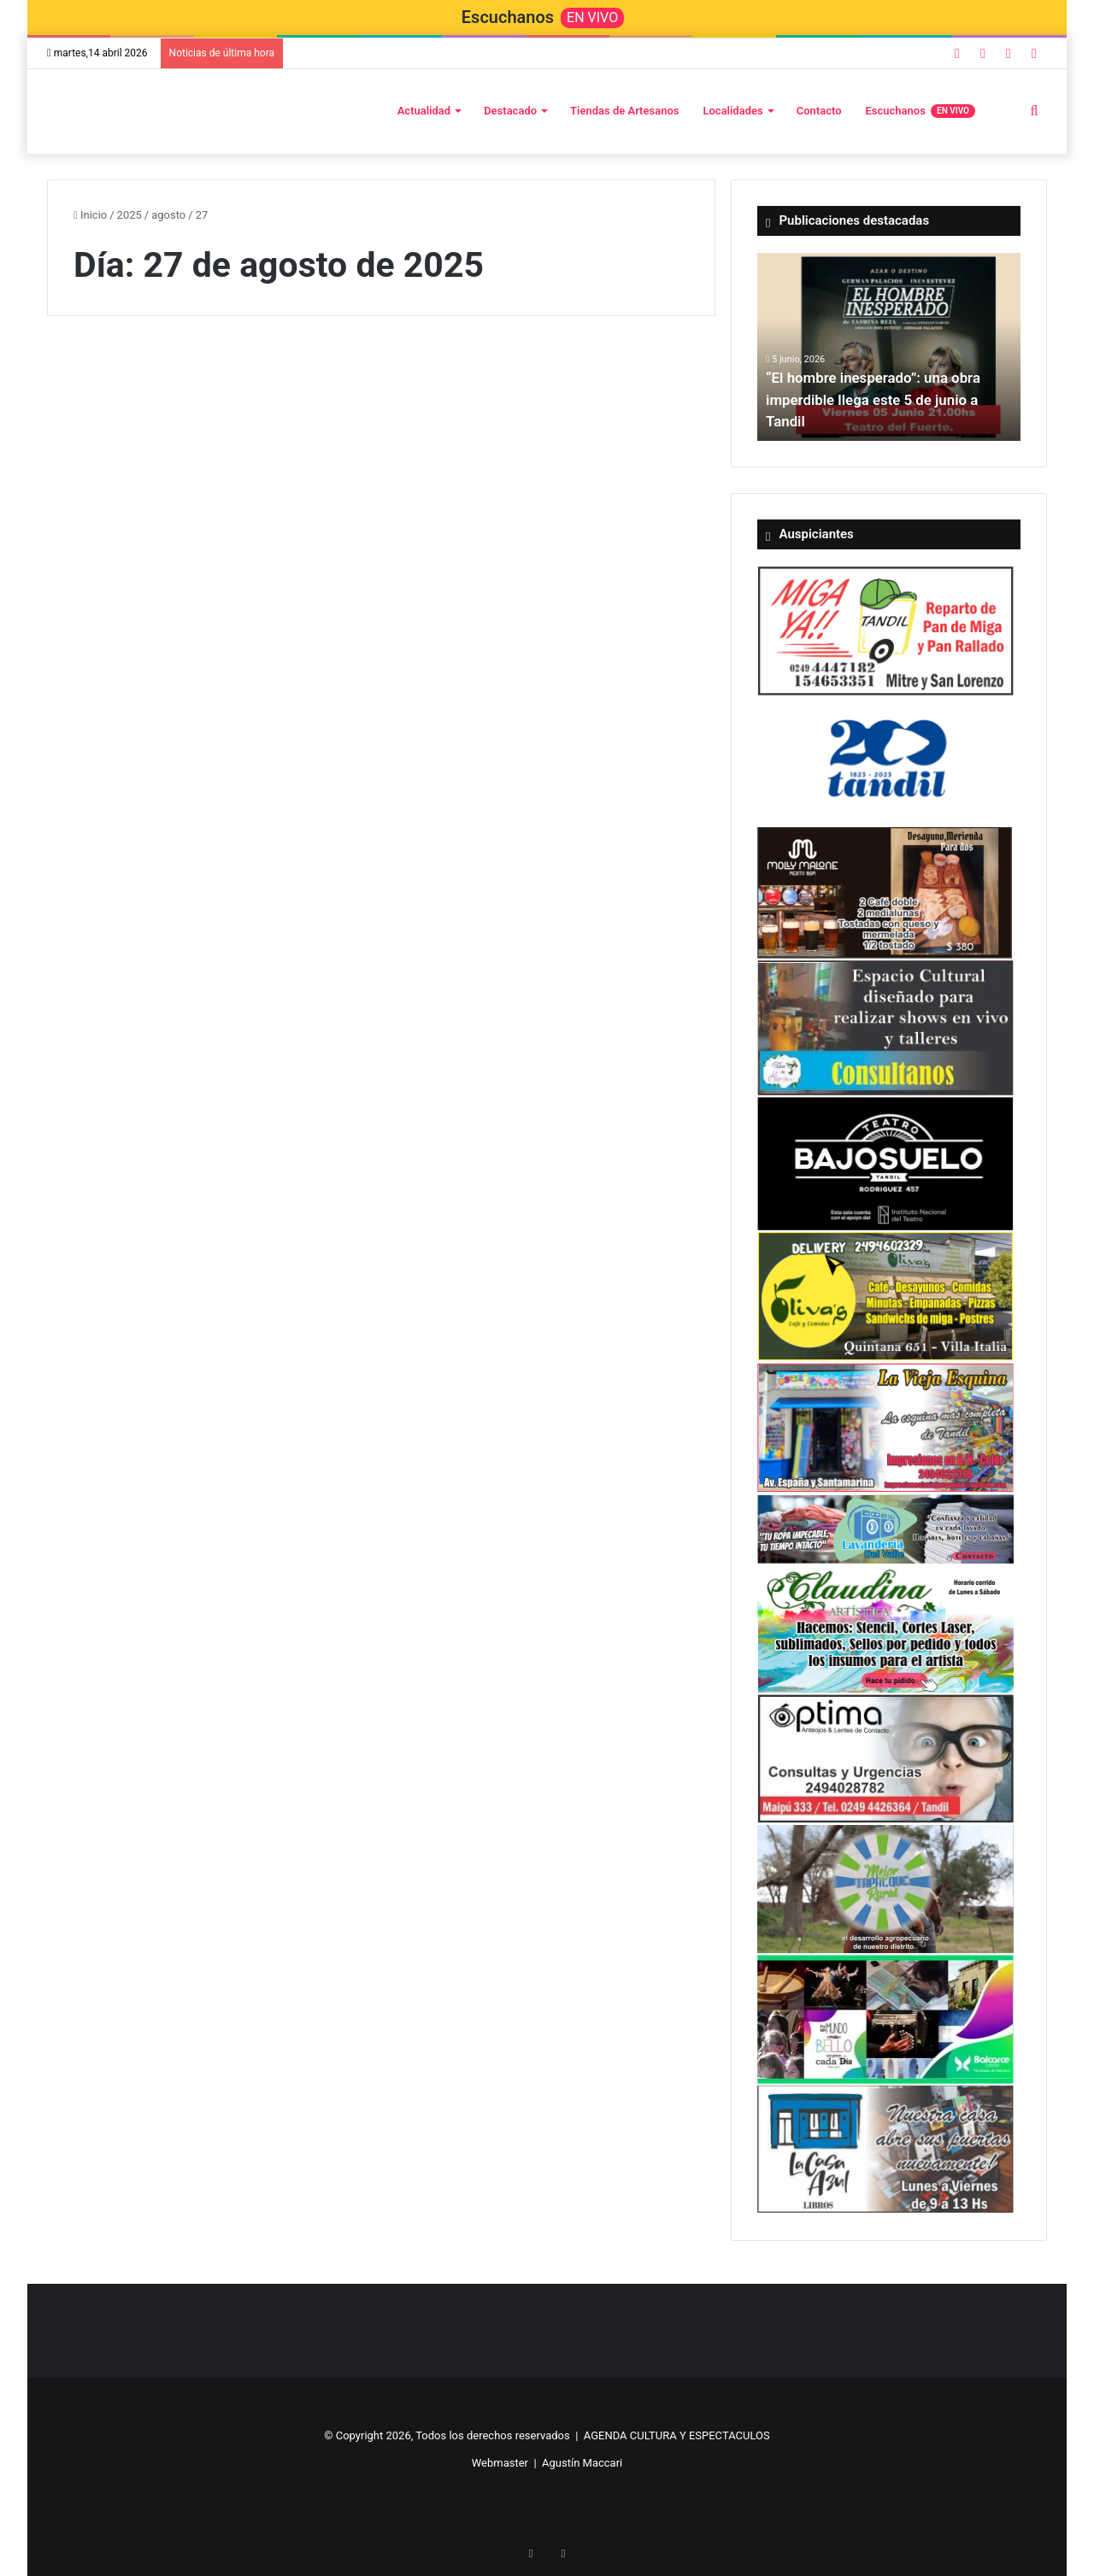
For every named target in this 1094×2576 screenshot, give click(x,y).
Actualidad (423, 110)
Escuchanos (920, 111)
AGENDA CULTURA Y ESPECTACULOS (677, 2435)
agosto (168, 214)
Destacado (510, 110)
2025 (129, 214)
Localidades (732, 110)
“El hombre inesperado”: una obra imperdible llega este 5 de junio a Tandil (880, 399)
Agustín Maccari (582, 2462)
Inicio (90, 214)
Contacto (819, 110)
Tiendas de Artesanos (624, 110)
